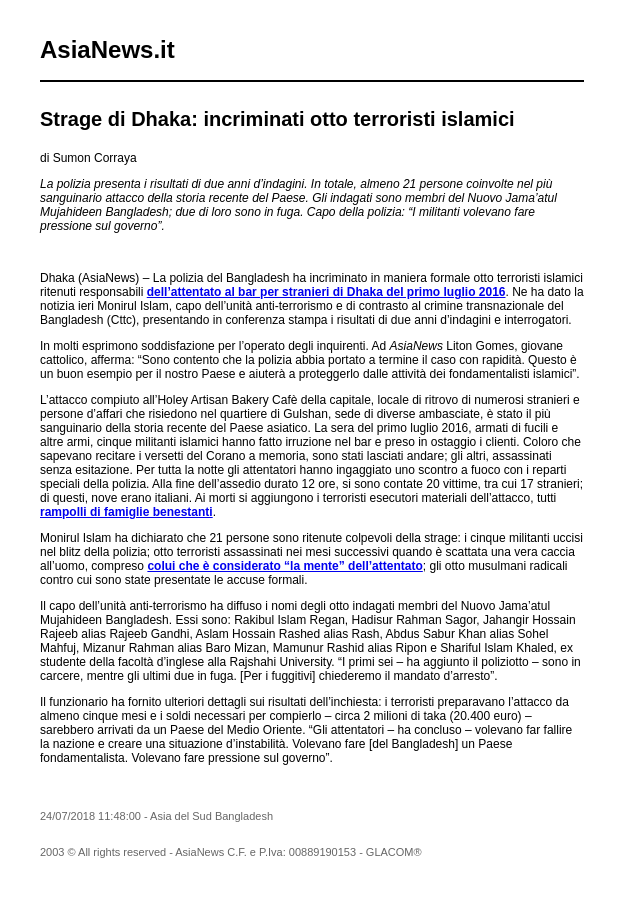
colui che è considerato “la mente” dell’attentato (284, 566)
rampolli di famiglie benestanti (126, 512)
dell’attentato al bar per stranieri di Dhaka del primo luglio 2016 (326, 292)
